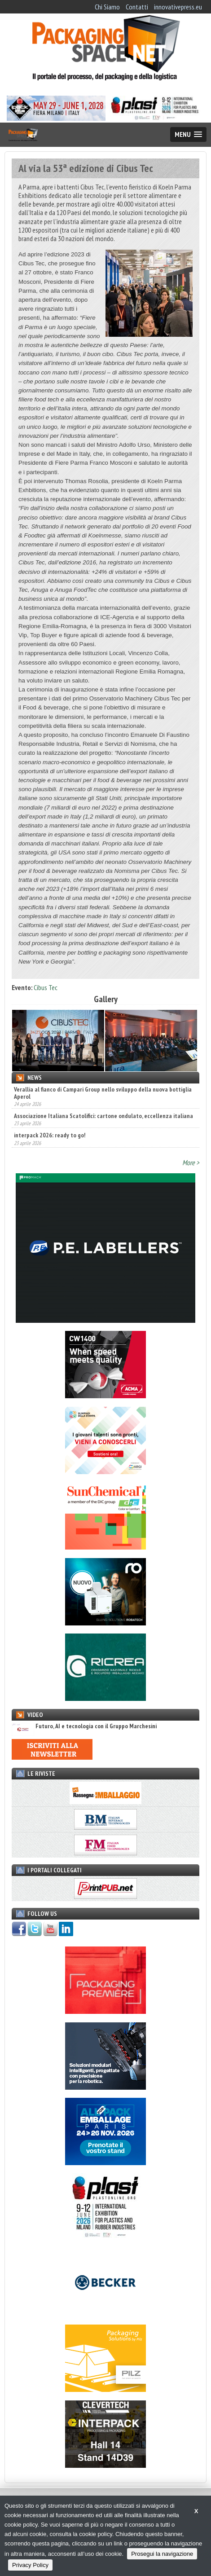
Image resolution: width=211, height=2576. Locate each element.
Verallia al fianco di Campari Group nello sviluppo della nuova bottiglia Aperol (103, 1112)
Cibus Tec (45, 987)
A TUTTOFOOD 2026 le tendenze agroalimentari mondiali (87, 1090)
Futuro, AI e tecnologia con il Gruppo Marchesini (84, 1742)
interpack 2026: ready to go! (49, 1154)
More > (190, 1178)
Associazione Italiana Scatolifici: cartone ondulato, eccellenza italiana (103, 1135)
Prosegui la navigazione (162, 2553)
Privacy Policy (30, 2565)
